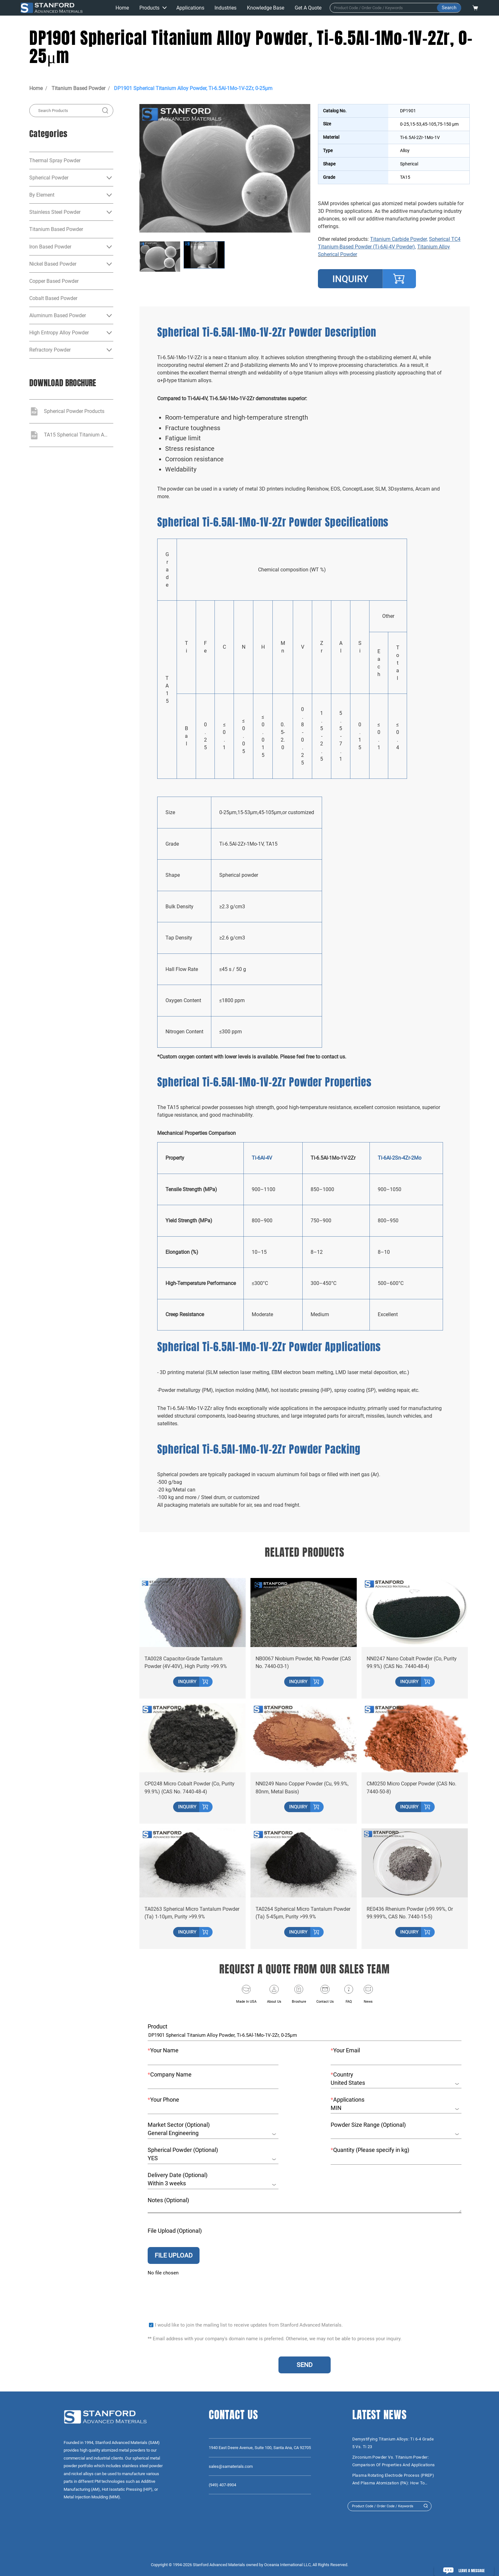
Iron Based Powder (50, 247)
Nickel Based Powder (52, 264)
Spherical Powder (48, 178)
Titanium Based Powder (78, 88)
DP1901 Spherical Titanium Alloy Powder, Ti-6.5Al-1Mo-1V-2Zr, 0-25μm (193, 88)
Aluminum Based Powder (57, 315)
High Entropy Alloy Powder (59, 333)
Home (36, 88)
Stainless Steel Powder (55, 212)
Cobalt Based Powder (53, 298)
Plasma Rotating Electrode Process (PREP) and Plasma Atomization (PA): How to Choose (393, 2480)
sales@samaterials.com (231, 2466)
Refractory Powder (50, 350)
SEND (305, 2365)
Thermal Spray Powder (55, 160)
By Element (41, 195)
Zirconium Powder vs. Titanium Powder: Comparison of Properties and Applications (393, 2461)
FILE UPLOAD (174, 2253)
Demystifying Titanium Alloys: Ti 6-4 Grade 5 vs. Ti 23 (393, 2443)
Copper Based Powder (54, 281)
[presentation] (196, 2290)
